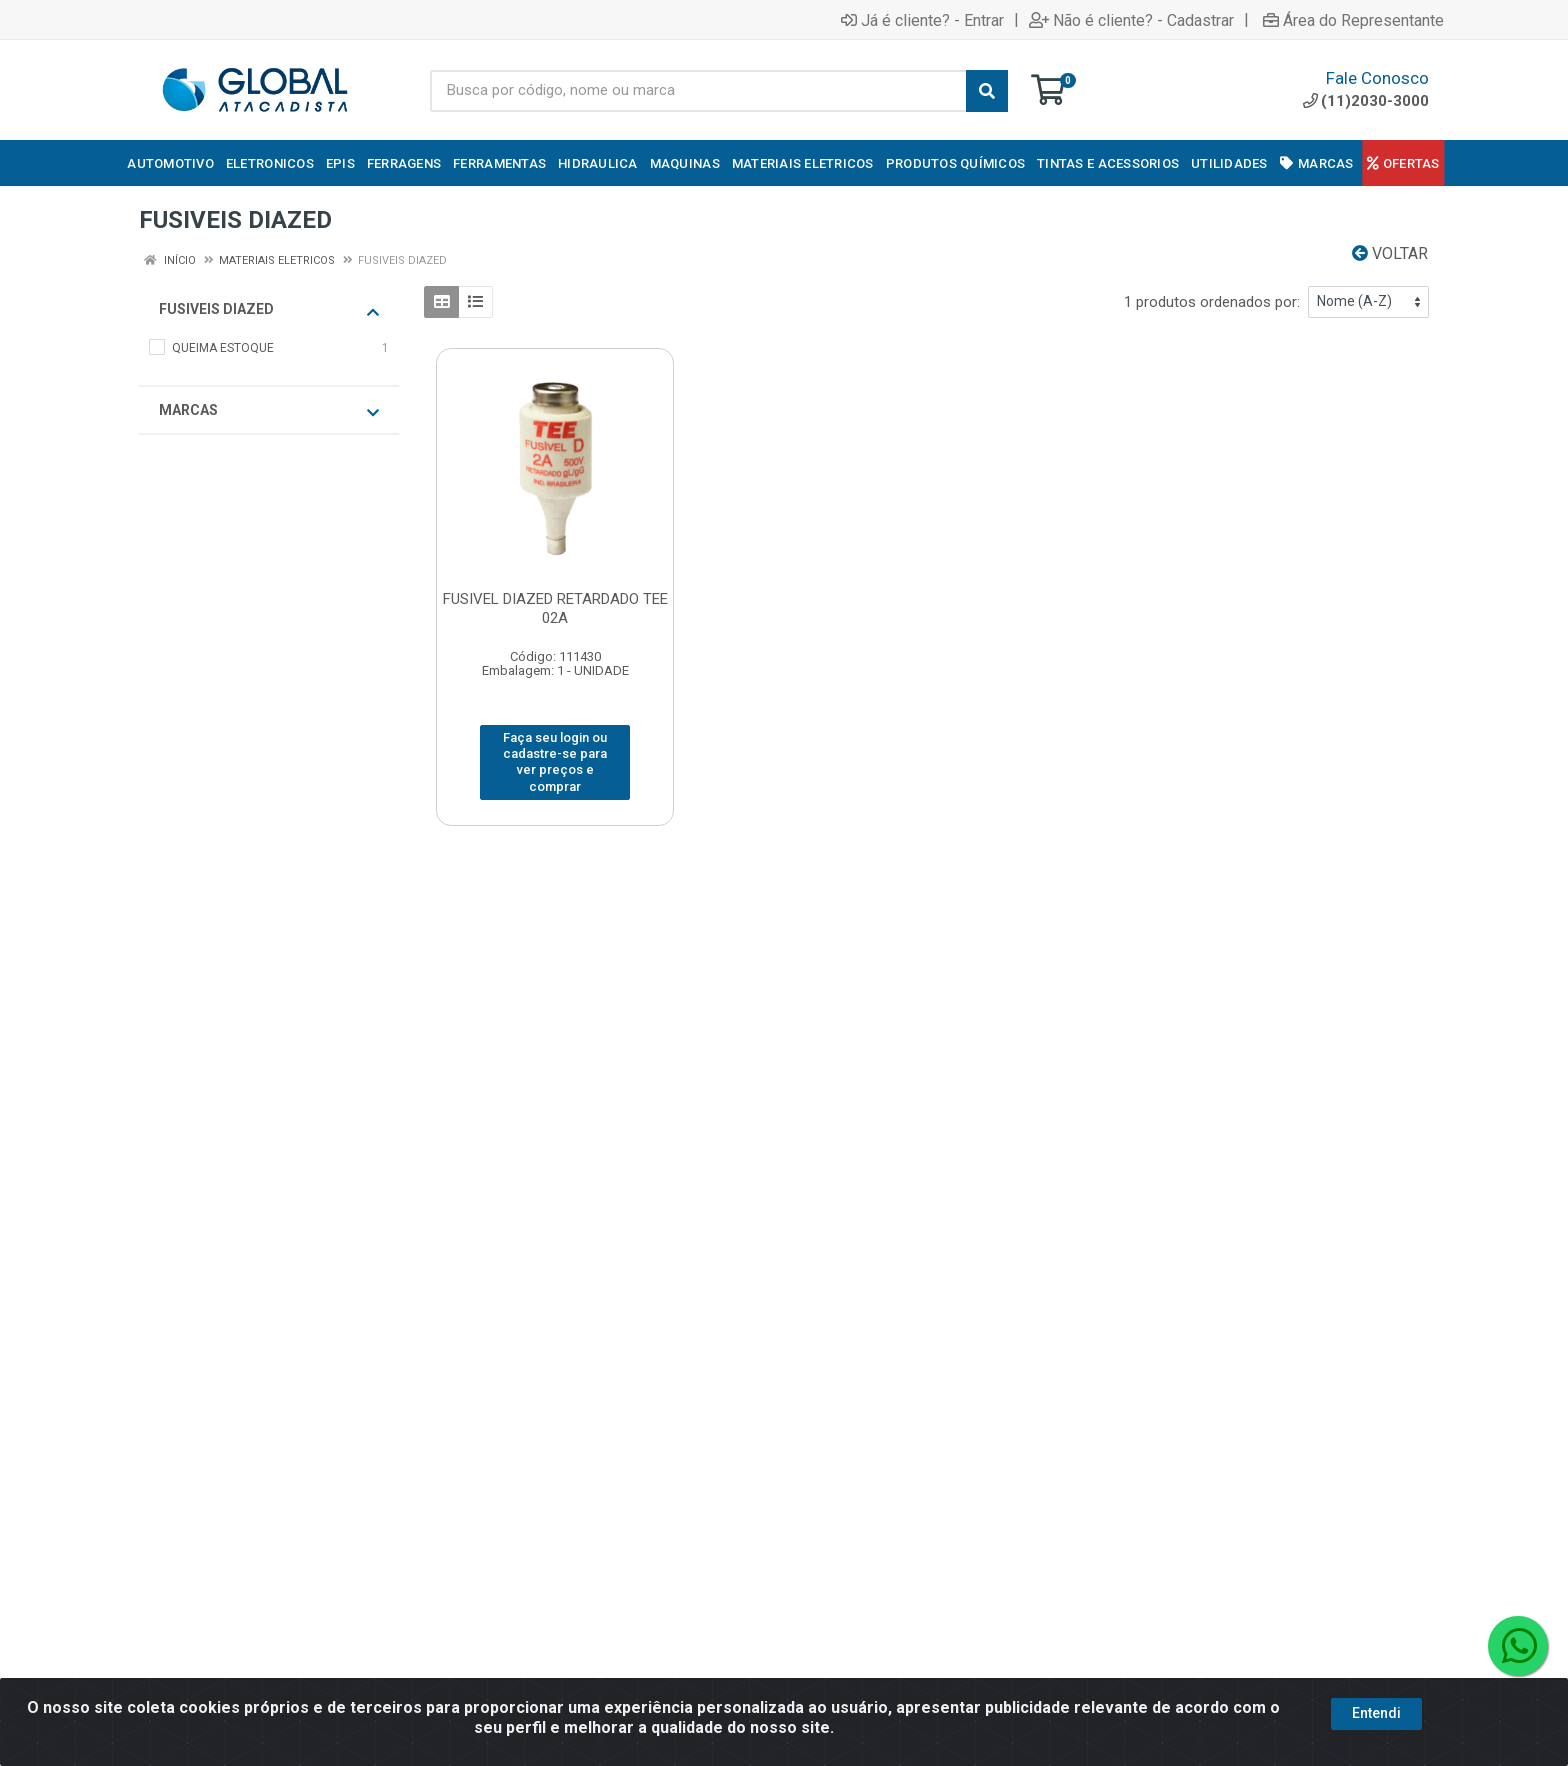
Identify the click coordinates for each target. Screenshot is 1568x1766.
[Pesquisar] (987, 91)
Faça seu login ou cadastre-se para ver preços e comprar (555, 762)
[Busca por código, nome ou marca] (698, 91)
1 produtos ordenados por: (1212, 302)
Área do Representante (1353, 20)
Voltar (1390, 253)
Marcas (269, 411)
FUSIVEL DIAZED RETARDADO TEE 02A (555, 608)
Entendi (1376, 1748)
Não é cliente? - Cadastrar (1131, 20)
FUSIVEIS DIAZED (269, 310)
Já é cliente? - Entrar (922, 20)
